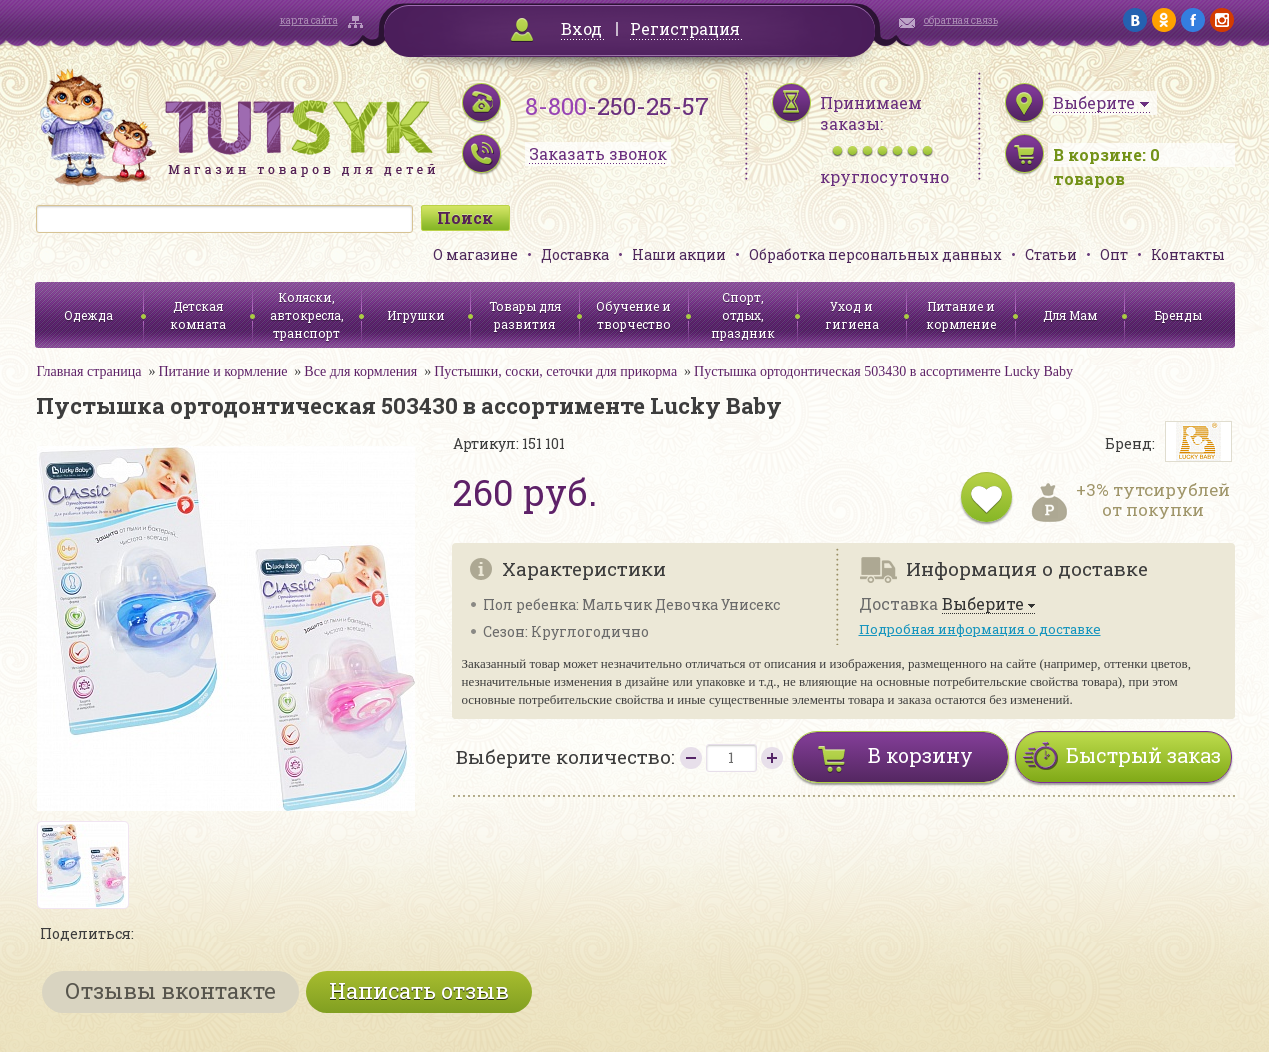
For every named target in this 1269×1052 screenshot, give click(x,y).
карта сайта (309, 20)
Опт (1114, 254)
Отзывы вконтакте (170, 990)
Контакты (1188, 254)
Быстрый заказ (1143, 755)
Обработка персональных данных (875, 254)
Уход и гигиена (852, 315)
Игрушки (416, 315)
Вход (581, 28)
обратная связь (961, 20)
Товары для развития (525, 315)
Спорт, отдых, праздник (743, 315)
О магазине (475, 254)
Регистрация (685, 28)
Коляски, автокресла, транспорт (307, 315)
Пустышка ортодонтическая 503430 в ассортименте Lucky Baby (883, 371)
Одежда (88, 315)
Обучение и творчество (633, 315)
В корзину (920, 755)
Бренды (1178, 315)
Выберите (983, 604)
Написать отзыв (419, 990)
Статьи (1051, 254)
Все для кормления (360, 371)
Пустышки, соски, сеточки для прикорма (555, 371)
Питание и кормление (961, 315)
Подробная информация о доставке (980, 629)
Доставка (575, 254)
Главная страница (89, 371)
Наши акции (679, 254)
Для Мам (1070, 315)
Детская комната (198, 315)
